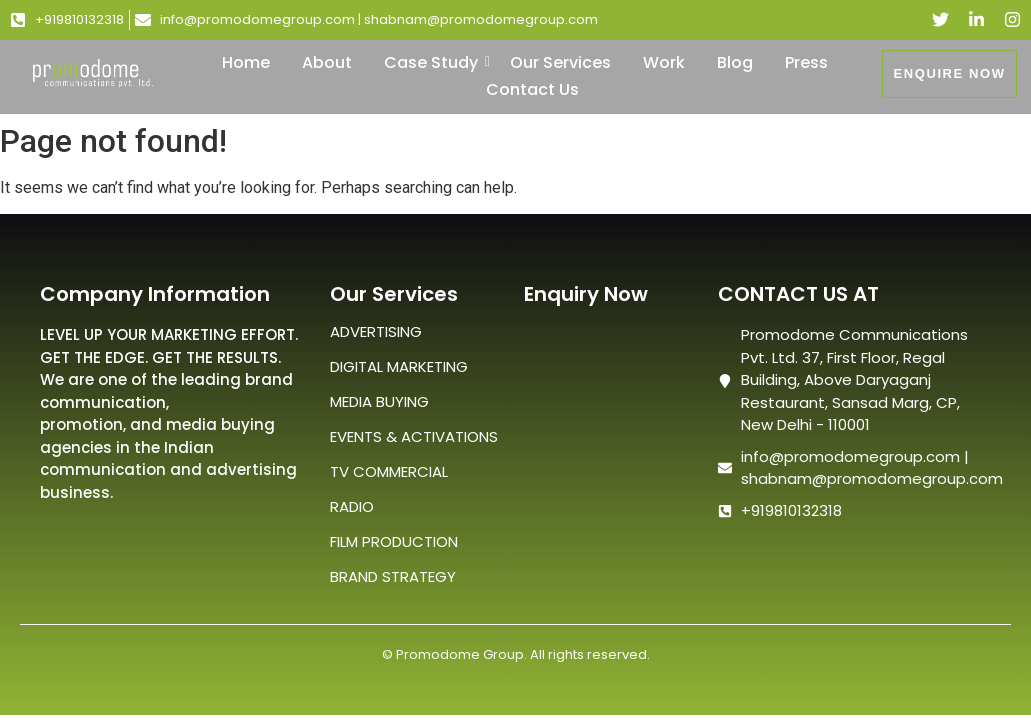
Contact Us (532, 89)
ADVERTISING (376, 331)
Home (246, 62)
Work (664, 62)
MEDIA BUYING (379, 401)
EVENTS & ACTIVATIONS (414, 436)
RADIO (352, 506)
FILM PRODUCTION (394, 541)
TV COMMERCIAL (389, 471)
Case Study (435, 62)
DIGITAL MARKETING (399, 366)
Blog (735, 62)
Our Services (560, 62)
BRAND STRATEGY (393, 576)
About (327, 62)
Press (806, 62)
